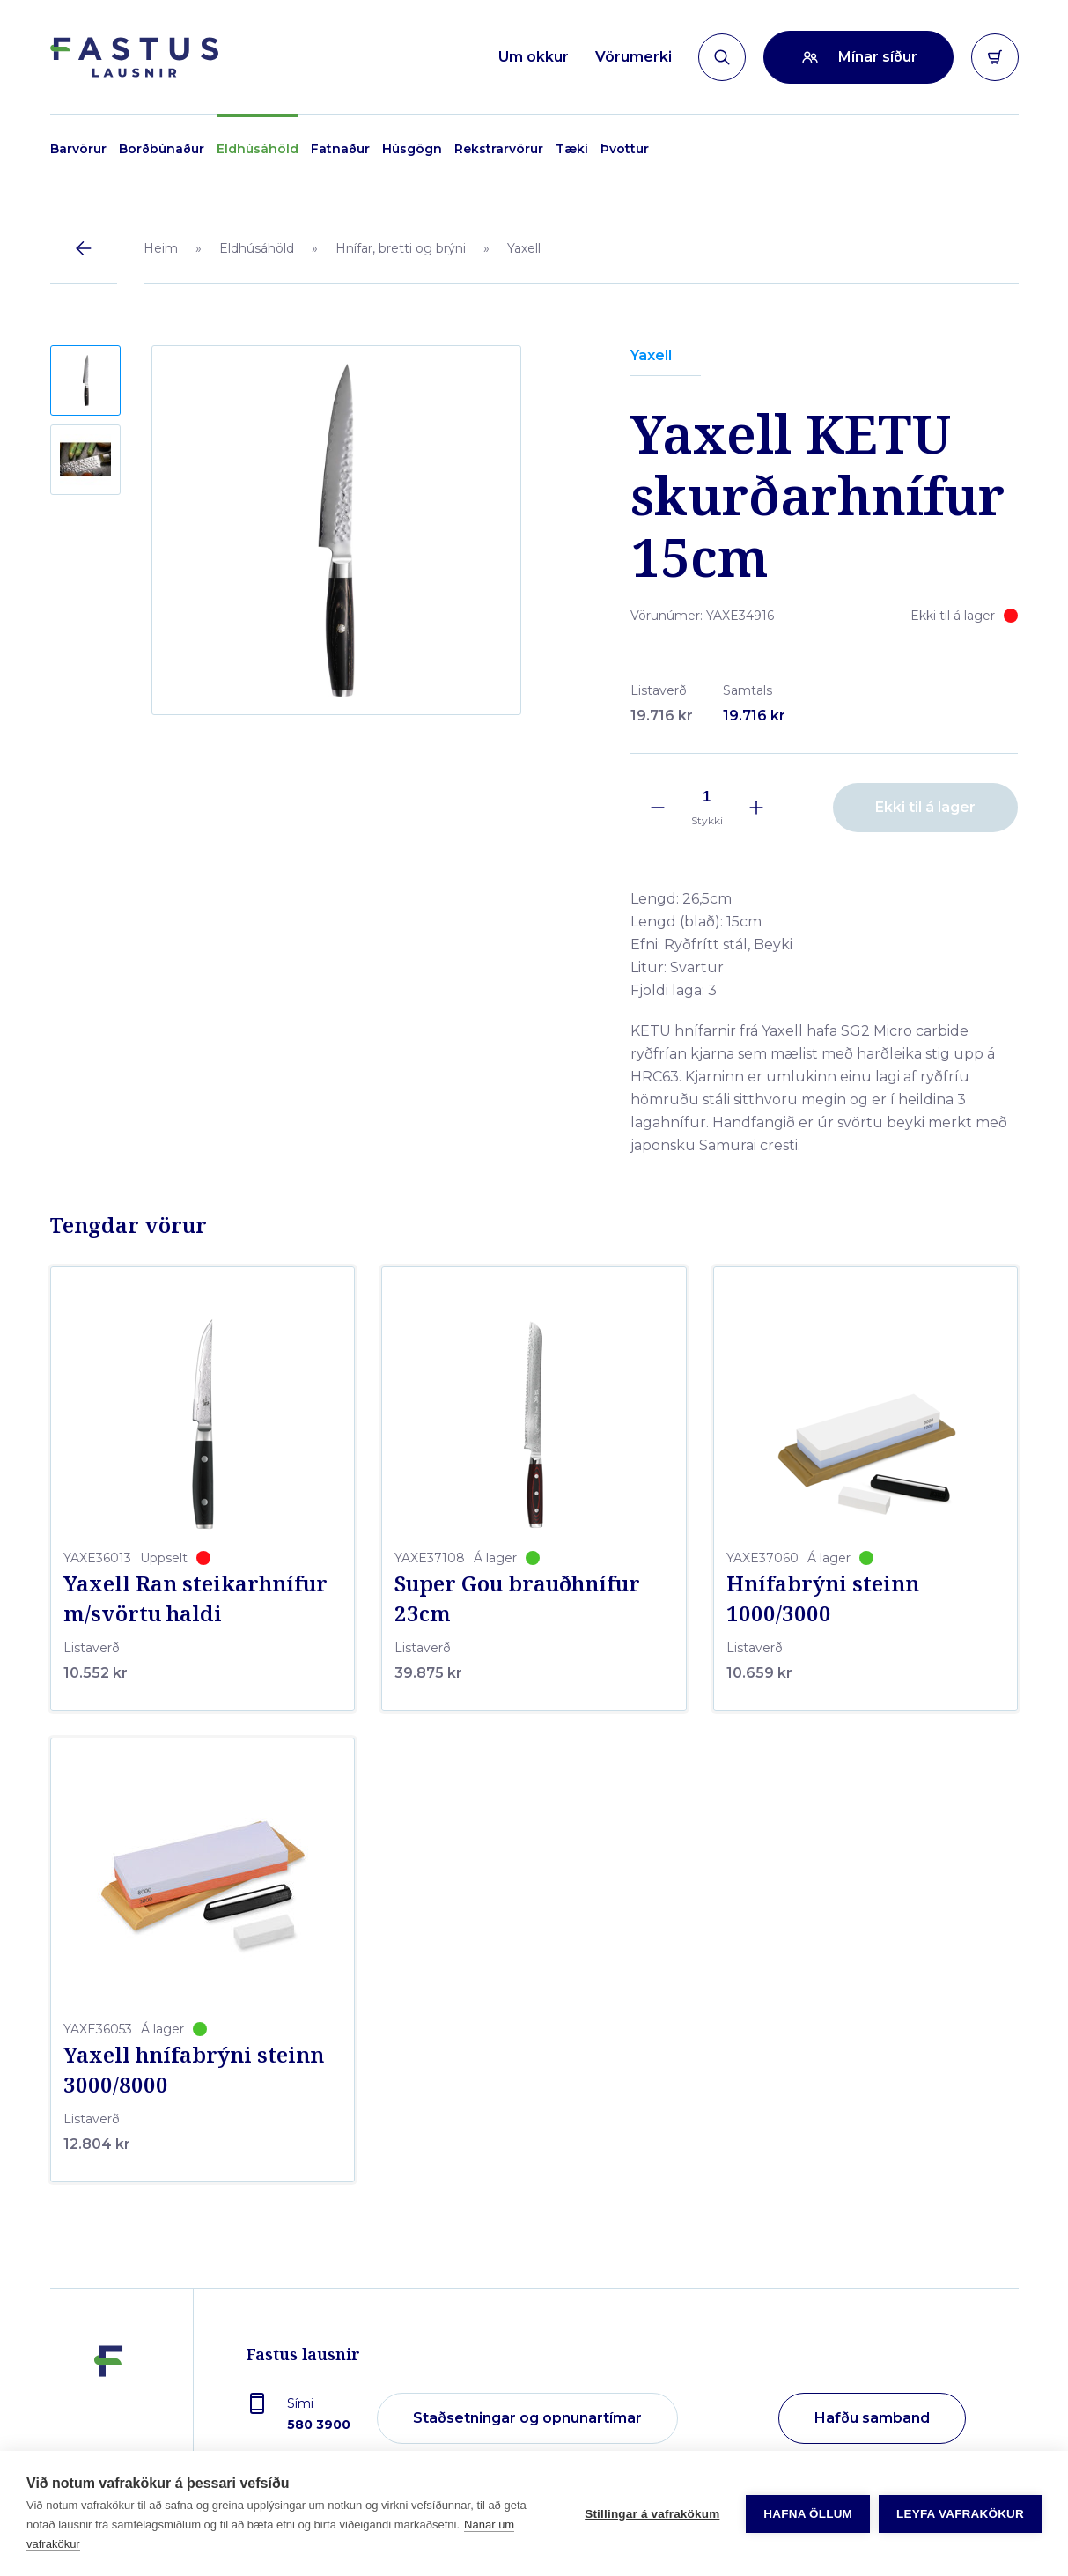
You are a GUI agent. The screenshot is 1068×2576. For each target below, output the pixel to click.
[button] (85, 380)
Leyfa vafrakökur (960, 2514)
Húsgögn (412, 149)
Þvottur (624, 149)
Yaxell (524, 248)
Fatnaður (340, 149)
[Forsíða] (134, 57)
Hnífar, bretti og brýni (400, 248)
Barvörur (78, 149)
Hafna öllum (807, 2514)
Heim (161, 248)
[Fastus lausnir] (108, 2419)
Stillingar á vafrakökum (652, 2514)
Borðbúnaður (161, 149)
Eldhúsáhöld (257, 149)
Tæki (572, 149)
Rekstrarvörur (498, 149)
